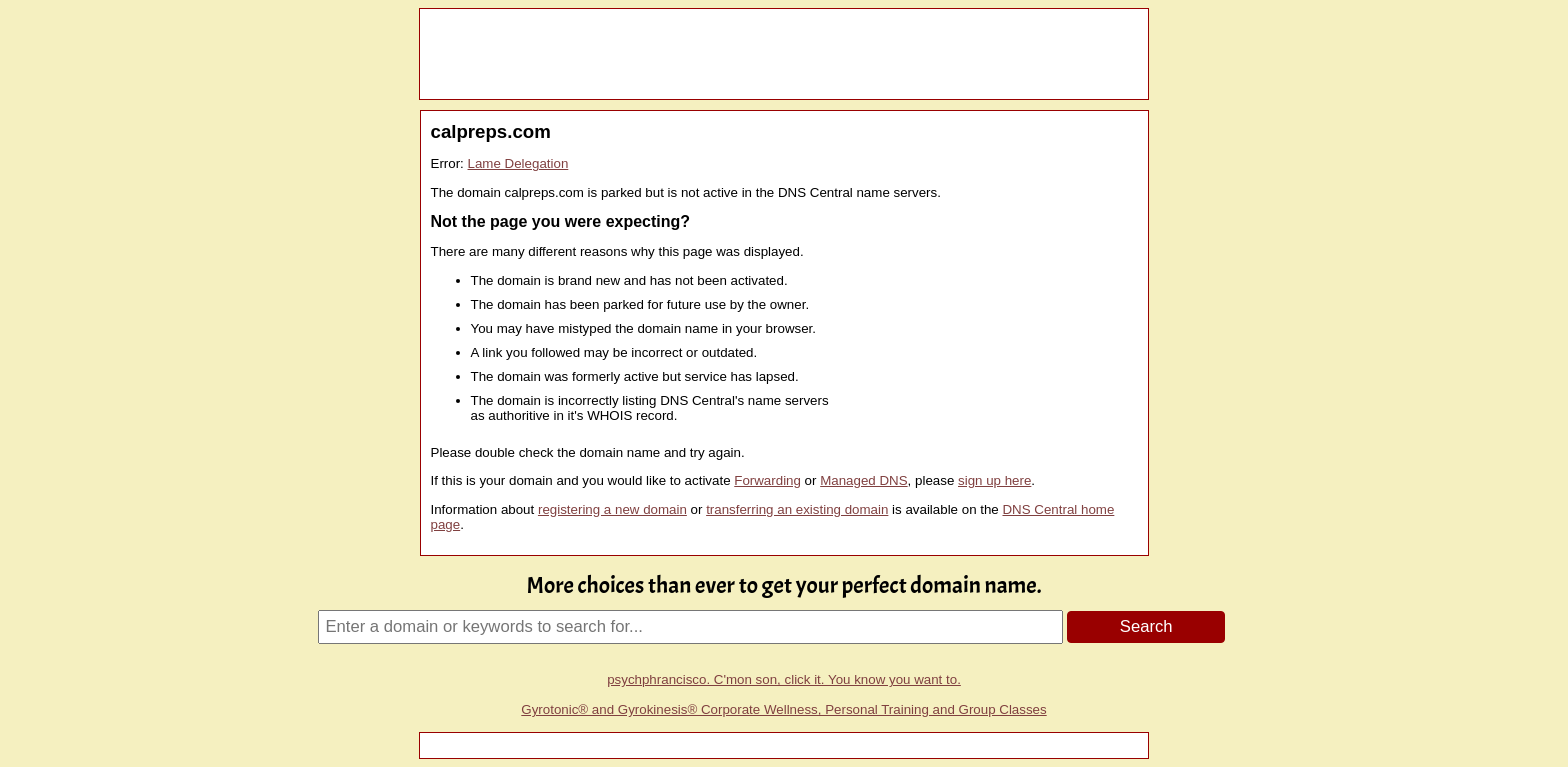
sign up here (994, 480)
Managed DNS (863, 480)
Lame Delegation (518, 163)
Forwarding (767, 480)
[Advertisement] (784, 54)
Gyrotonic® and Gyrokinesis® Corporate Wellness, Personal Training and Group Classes (783, 709)
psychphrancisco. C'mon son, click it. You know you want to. (784, 679)
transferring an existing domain (797, 509)
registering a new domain (612, 509)
